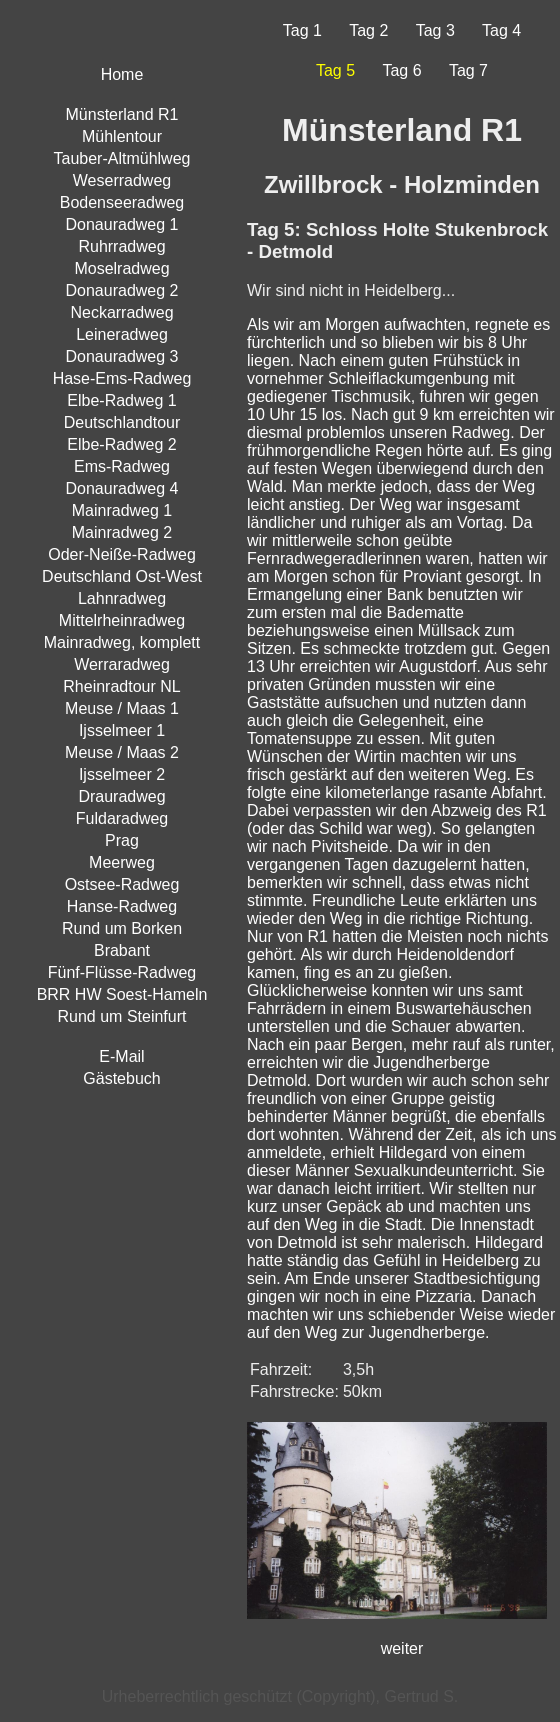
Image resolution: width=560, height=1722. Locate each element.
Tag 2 (368, 30)
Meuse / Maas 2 (122, 752)
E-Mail (121, 1056)
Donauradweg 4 (122, 488)
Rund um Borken (122, 928)
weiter (402, 1648)
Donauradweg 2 (122, 290)
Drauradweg (121, 796)
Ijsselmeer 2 (122, 774)
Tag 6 (401, 70)
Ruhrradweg (121, 246)
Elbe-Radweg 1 (121, 400)
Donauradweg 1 (122, 224)
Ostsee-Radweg (122, 884)
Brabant (122, 950)
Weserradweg (122, 180)
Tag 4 (501, 30)
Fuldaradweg (122, 818)
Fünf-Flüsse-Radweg (122, 972)
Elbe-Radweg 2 (121, 444)
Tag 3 (435, 30)
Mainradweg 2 (122, 532)
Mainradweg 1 (122, 510)
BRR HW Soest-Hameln (122, 994)
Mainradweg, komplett (122, 642)
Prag (122, 840)
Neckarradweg (121, 312)
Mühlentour (122, 136)
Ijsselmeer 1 (122, 730)
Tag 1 (302, 30)
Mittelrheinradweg (122, 620)
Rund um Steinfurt (122, 1016)
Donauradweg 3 (122, 356)
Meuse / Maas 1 (122, 708)
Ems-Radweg (122, 466)
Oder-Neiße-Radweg (122, 554)
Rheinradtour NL (121, 686)
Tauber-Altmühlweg (122, 158)
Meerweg (122, 862)
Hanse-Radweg (122, 906)
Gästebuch (121, 1078)
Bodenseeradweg (122, 202)
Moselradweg (121, 268)
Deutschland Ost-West (122, 576)
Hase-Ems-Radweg (122, 378)
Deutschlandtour (122, 422)
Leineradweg (122, 334)
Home (122, 74)
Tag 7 (468, 70)
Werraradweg (122, 664)
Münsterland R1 (122, 114)
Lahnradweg (122, 598)
